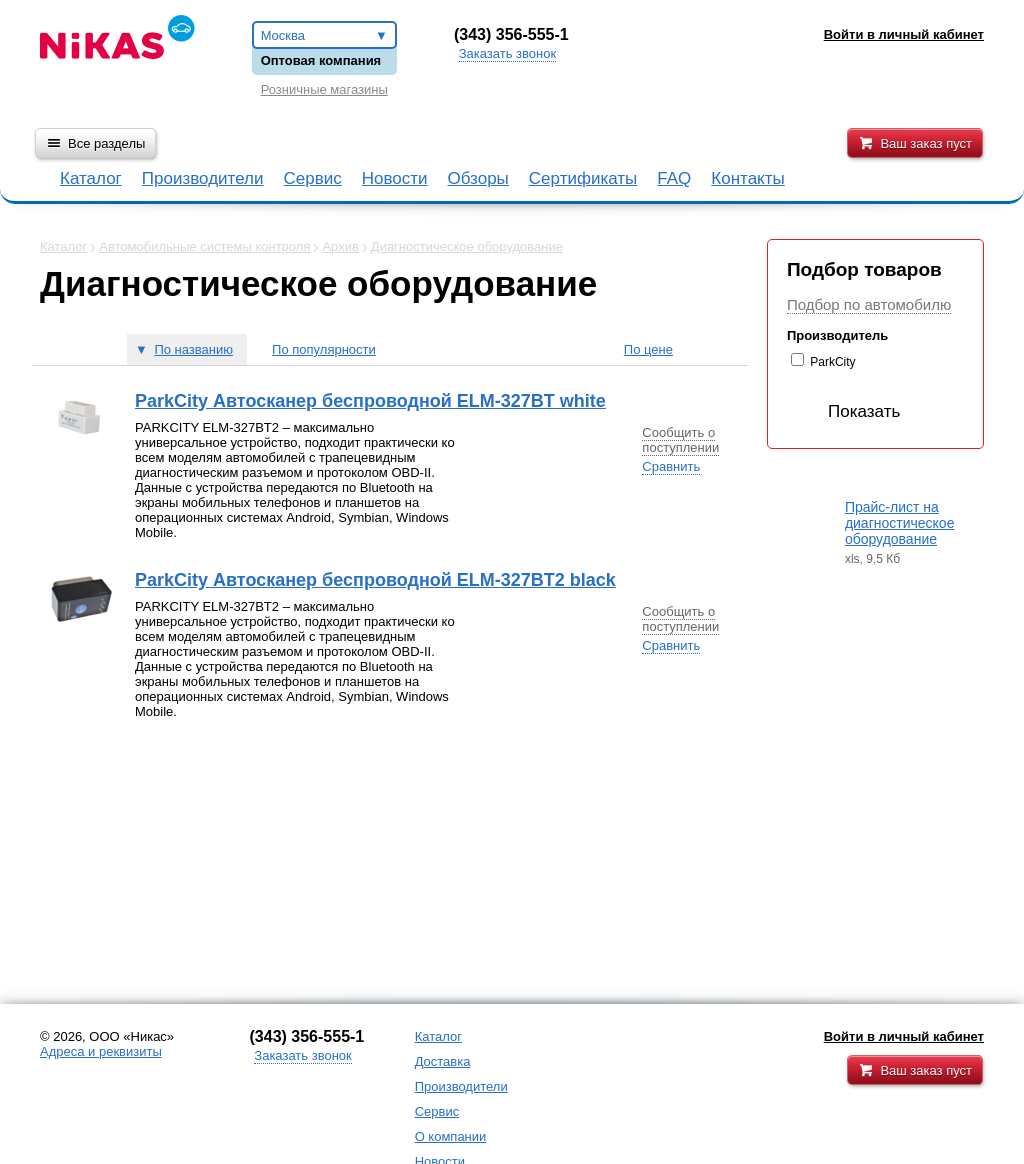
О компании (451, 1136)
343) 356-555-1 (514, 34)
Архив (340, 246)
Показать (848, 411)
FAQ (674, 178)
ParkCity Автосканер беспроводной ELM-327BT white (370, 401)
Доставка (443, 1061)
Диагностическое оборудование (467, 246)
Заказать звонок (507, 53)
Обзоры (478, 178)
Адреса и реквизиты (101, 1051)
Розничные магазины (324, 89)
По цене (648, 349)
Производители (203, 178)
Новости (395, 178)
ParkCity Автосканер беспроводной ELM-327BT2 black (375, 580)
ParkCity (832, 362)
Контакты (747, 178)
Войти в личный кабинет (904, 1036)
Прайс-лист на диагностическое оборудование (900, 523)
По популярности (324, 349)
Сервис (312, 178)
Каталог (91, 178)
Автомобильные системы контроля (204, 246)
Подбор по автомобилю (869, 304)
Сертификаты (583, 178)
